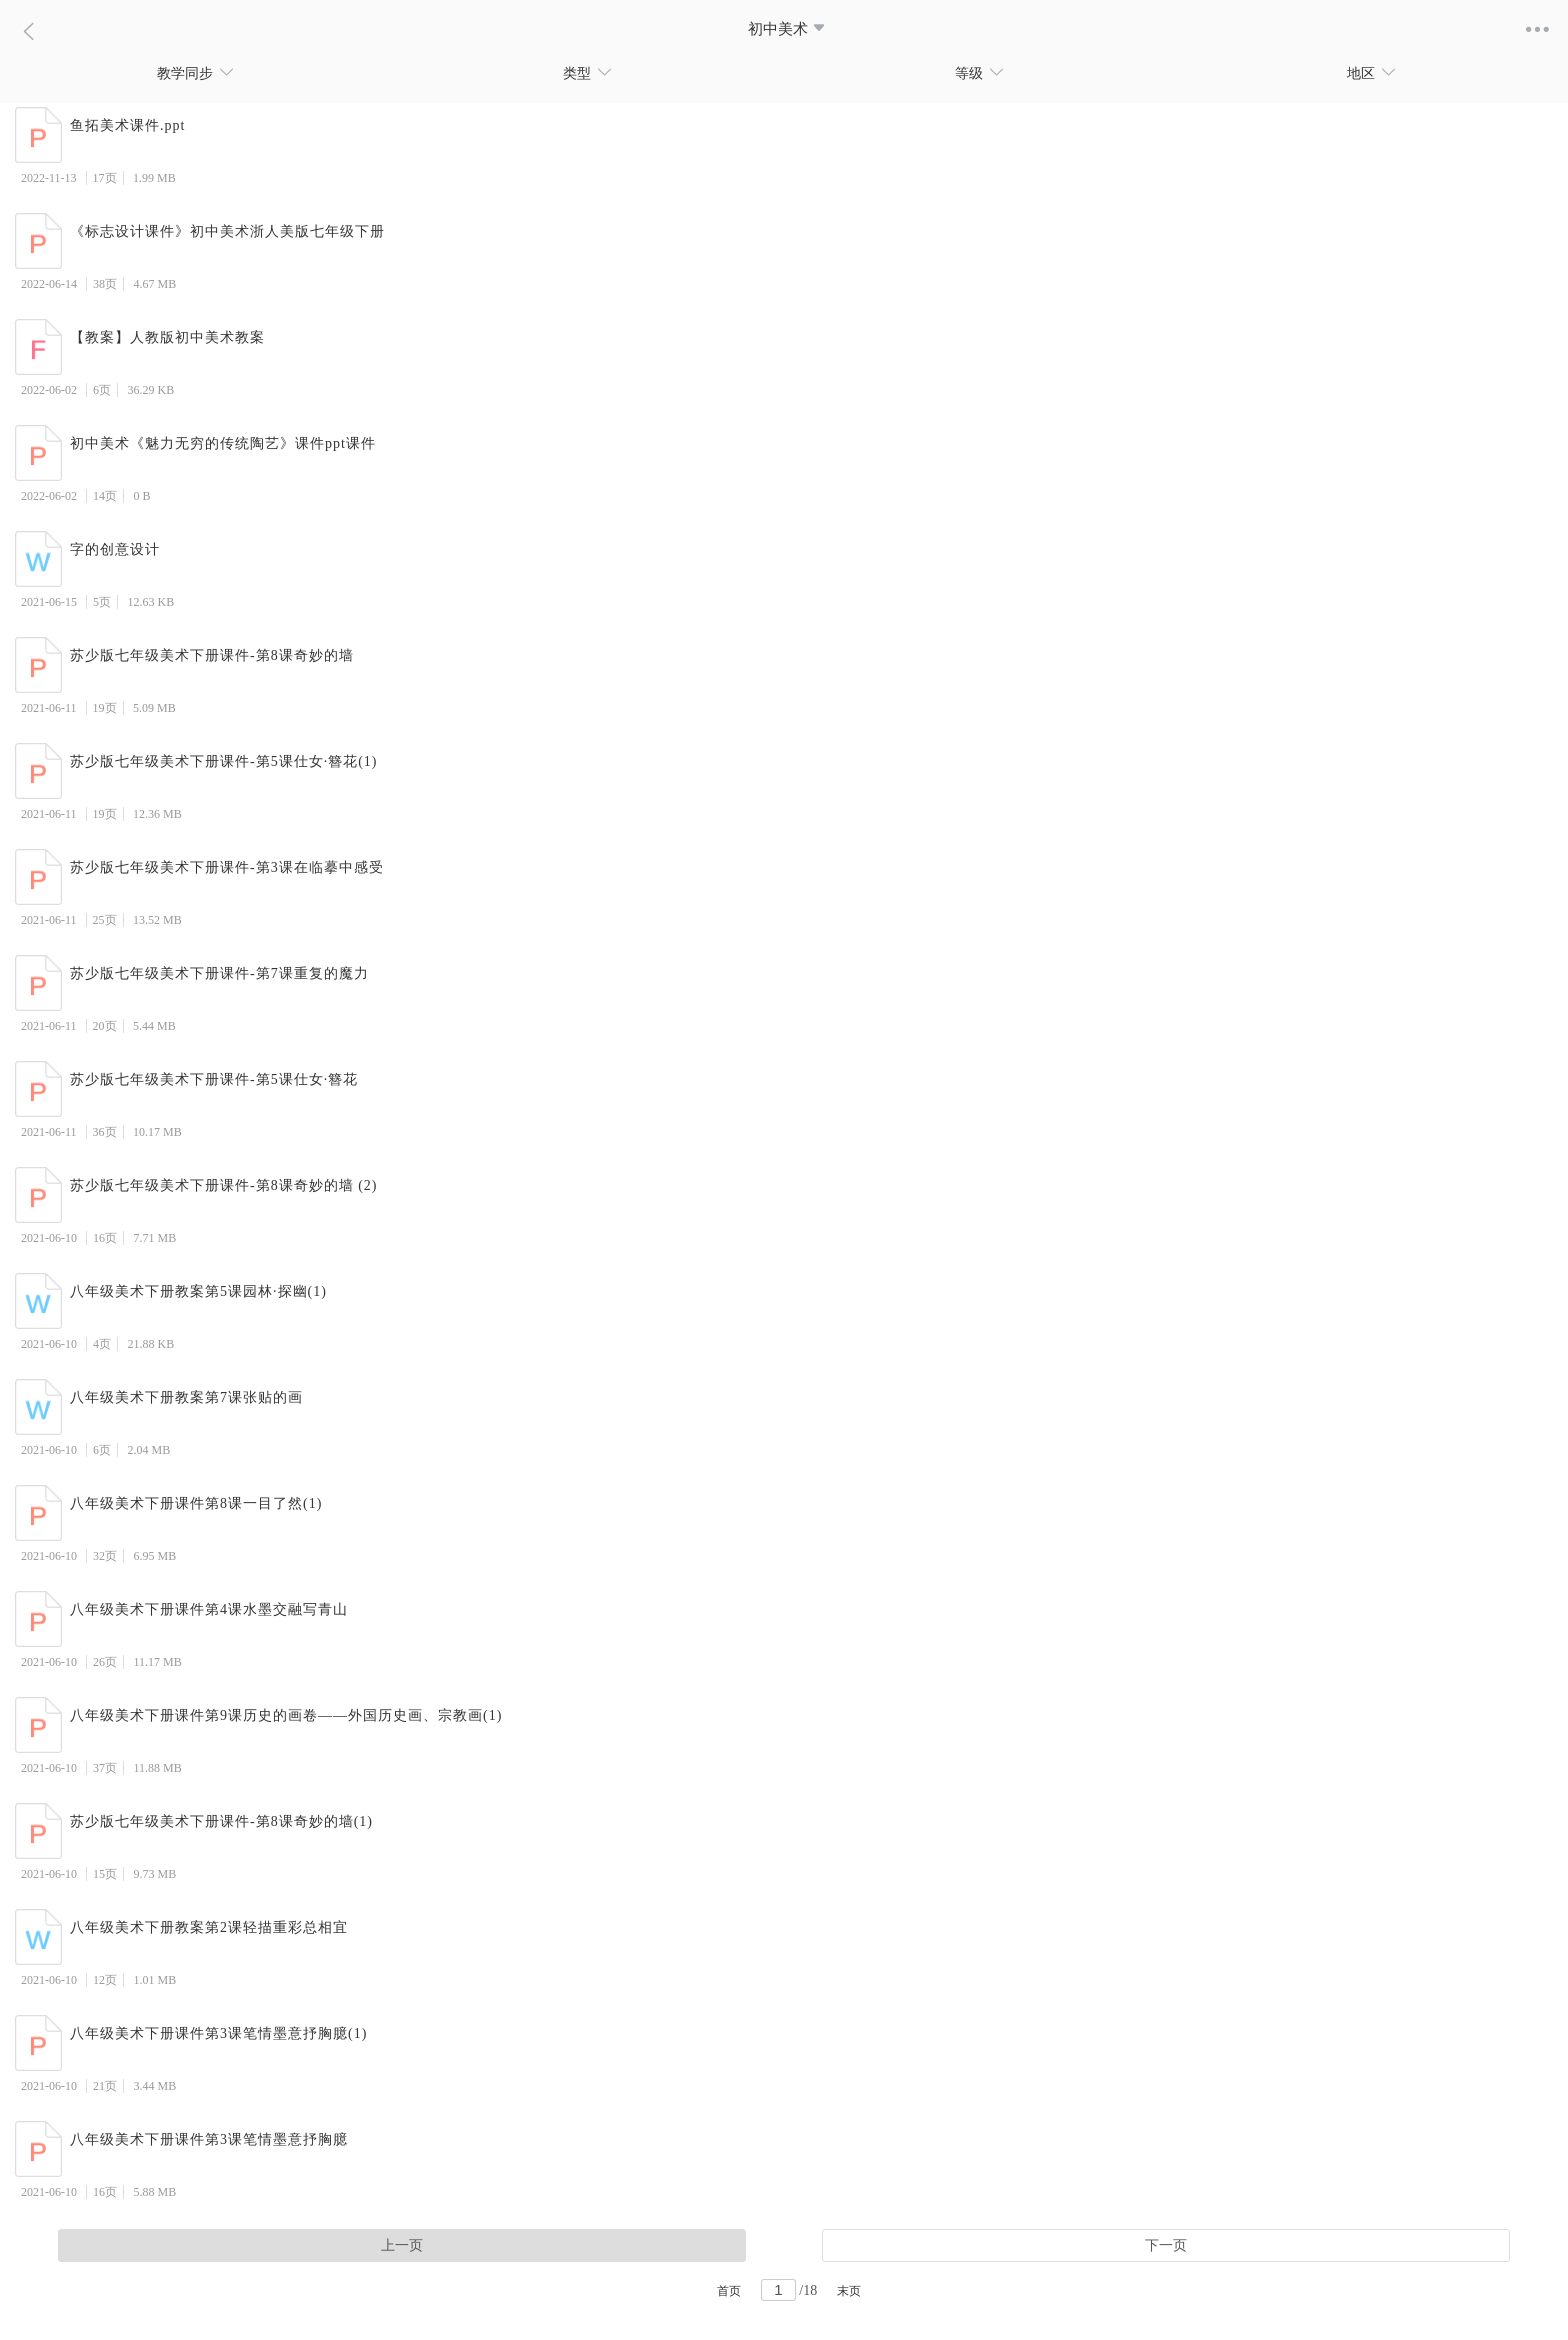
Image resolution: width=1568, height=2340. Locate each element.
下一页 (1166, 2245)
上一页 (402, 2245)
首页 (729, 2291)
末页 (849, 2291)
